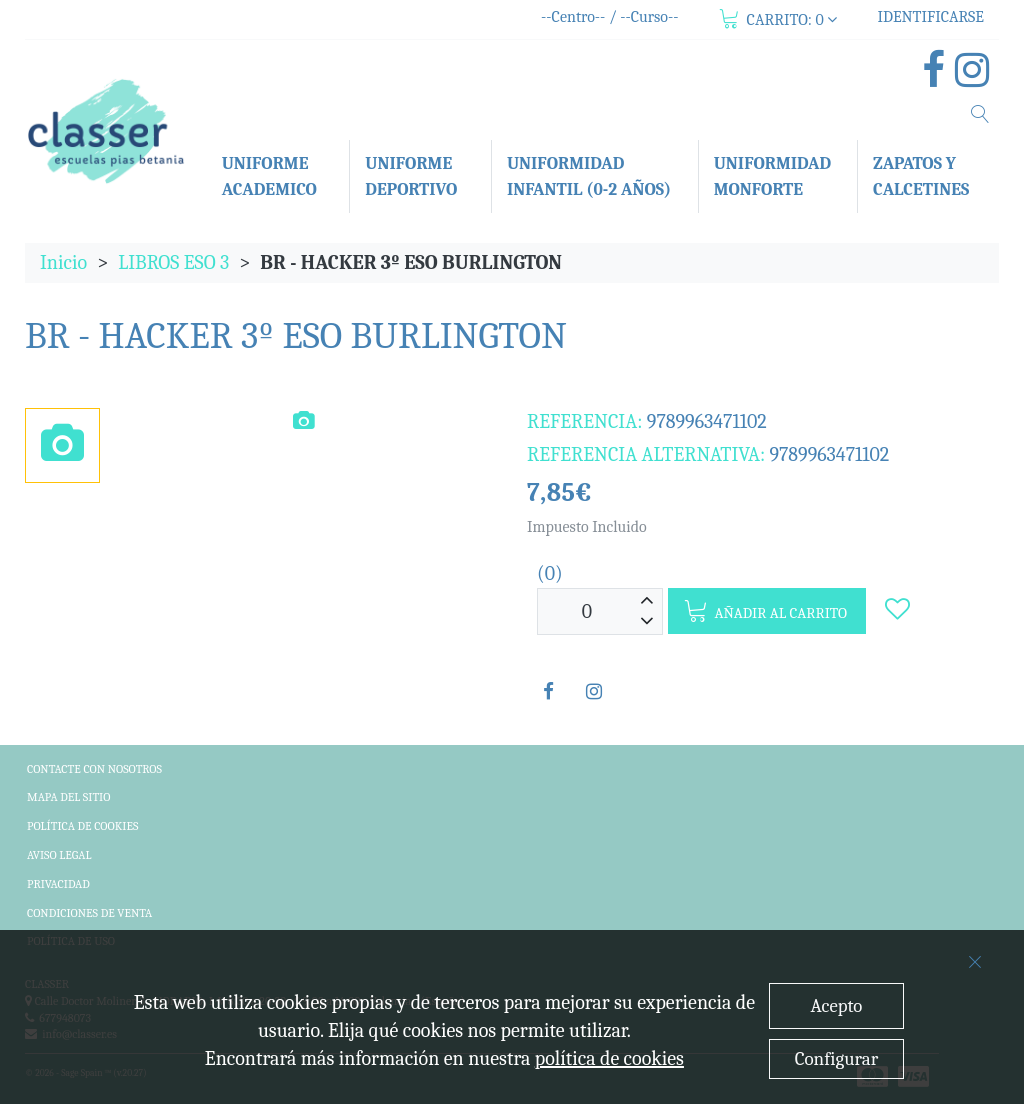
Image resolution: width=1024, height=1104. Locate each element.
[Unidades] (587, 611)
